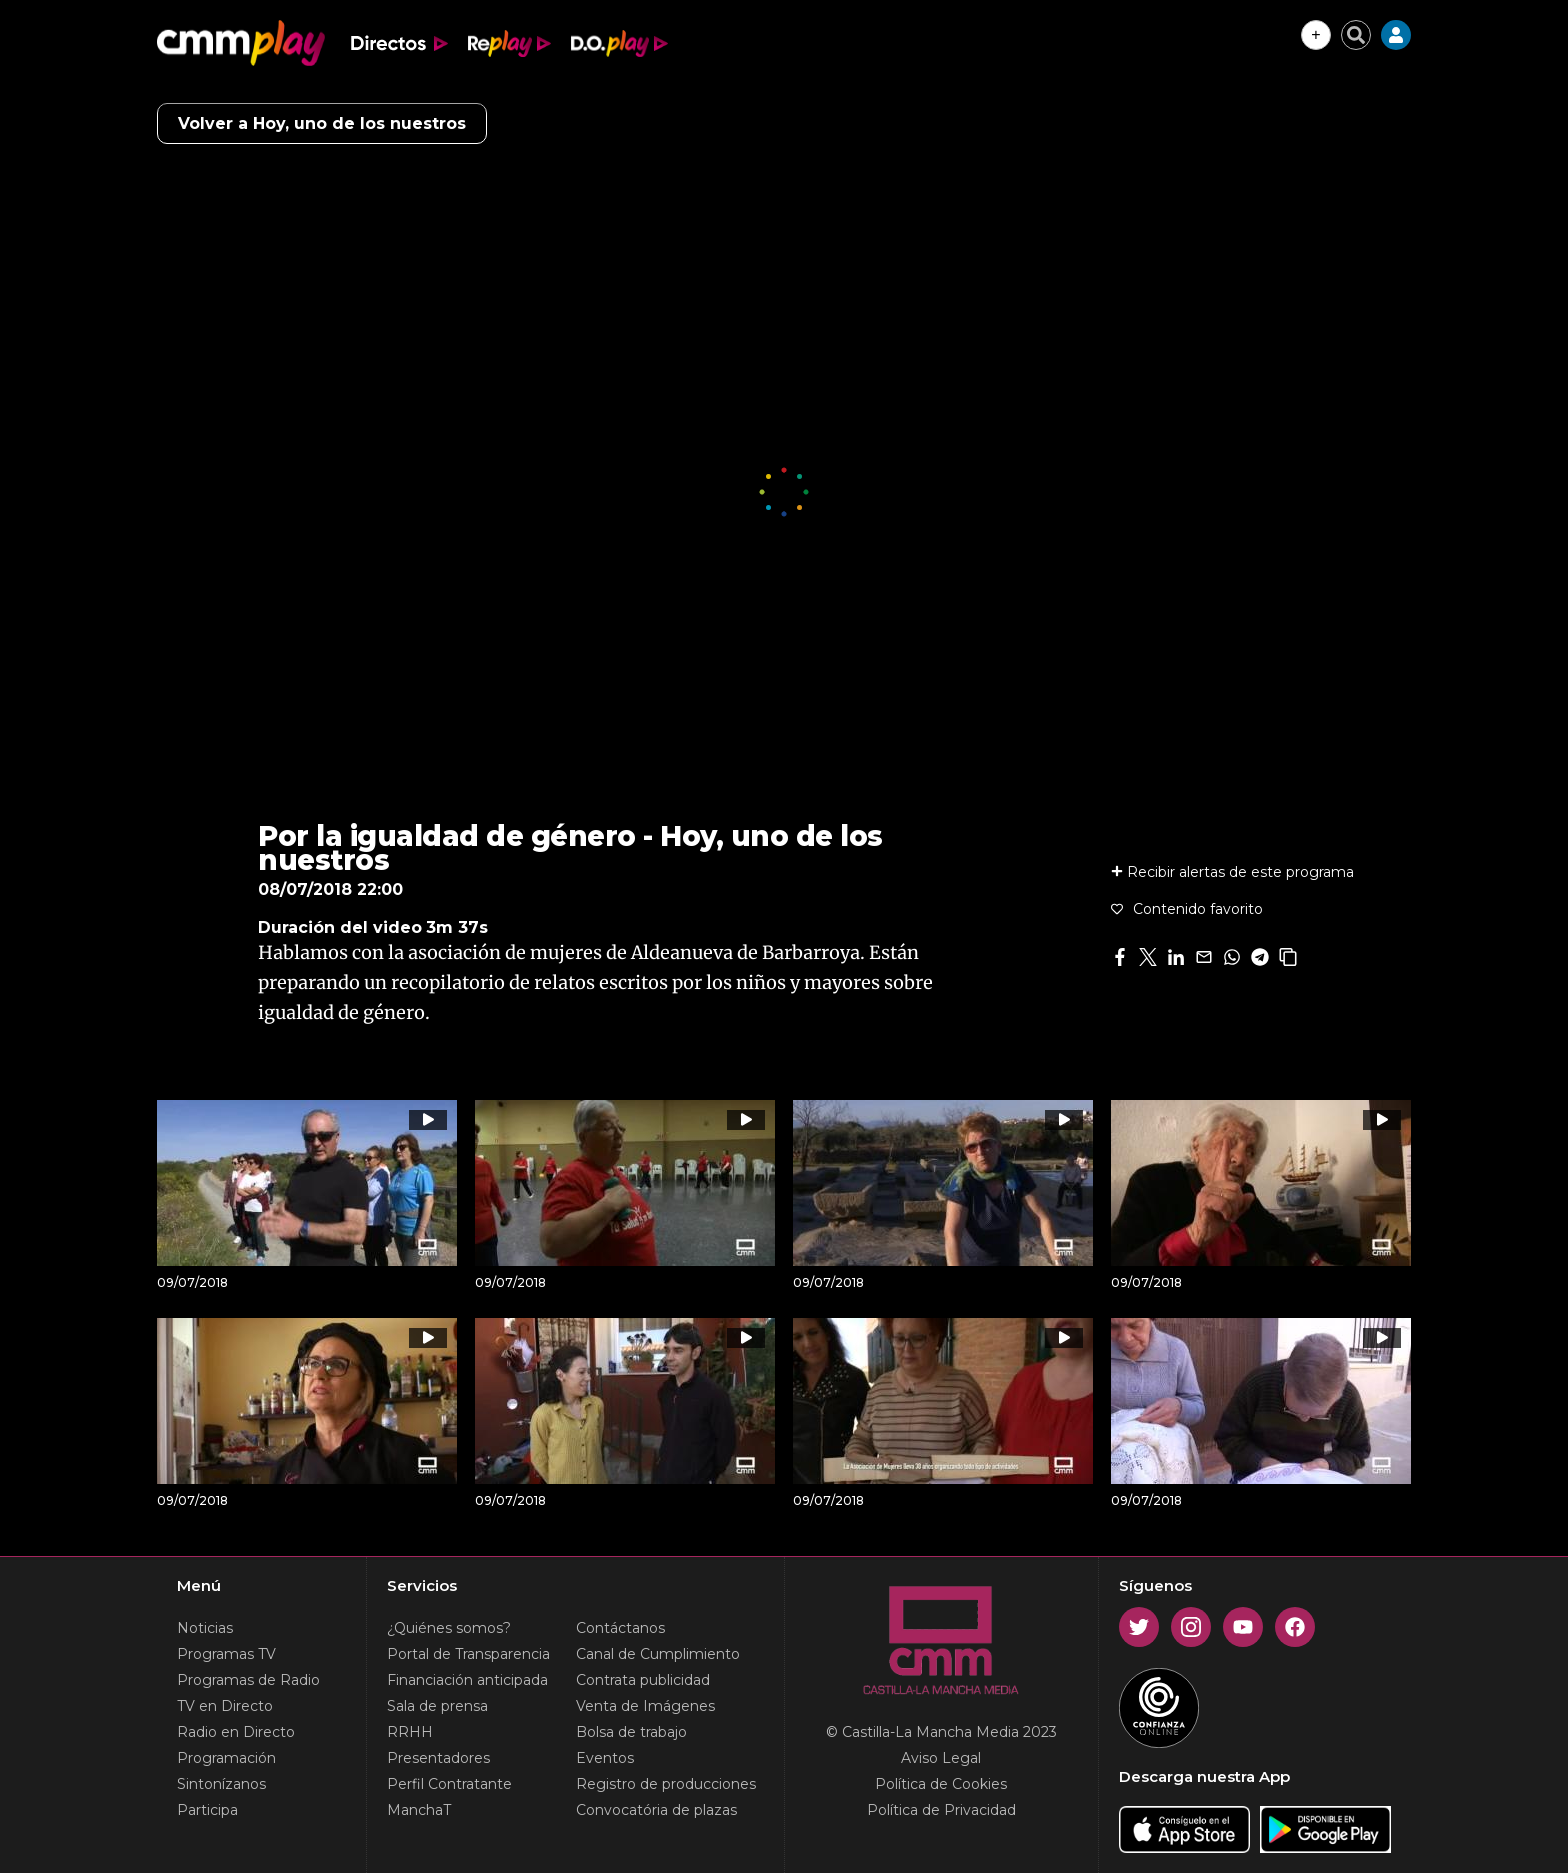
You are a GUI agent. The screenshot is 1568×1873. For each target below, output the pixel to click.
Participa (207, 1810)
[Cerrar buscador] (1356, 35)
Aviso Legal (941, 1758)
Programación (226, 1758)
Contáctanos (620, 1628)
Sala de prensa (437, 1706)
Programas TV (226, 1654)
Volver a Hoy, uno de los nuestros (322, 123)
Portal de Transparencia (468, 1654)
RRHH (410, 1732)
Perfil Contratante (449, 1784)
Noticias (205, 1628)
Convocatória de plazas (656, 1810)
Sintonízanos (221, 1784)
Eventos (605, 1758)
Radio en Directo (236, 1732)
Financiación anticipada (467, 1680)
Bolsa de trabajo (631, 1732)
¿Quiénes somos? (449, 1628)
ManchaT (419, 1810)
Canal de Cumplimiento (658, 1654)
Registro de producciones (666, 1784)
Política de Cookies (941, 1784)
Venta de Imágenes (645, 1706)
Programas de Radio (248, 1680)
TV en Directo (225, 1706)
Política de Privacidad (941, 1810)
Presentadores (438, 1758)
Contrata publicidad (643, 1680)
